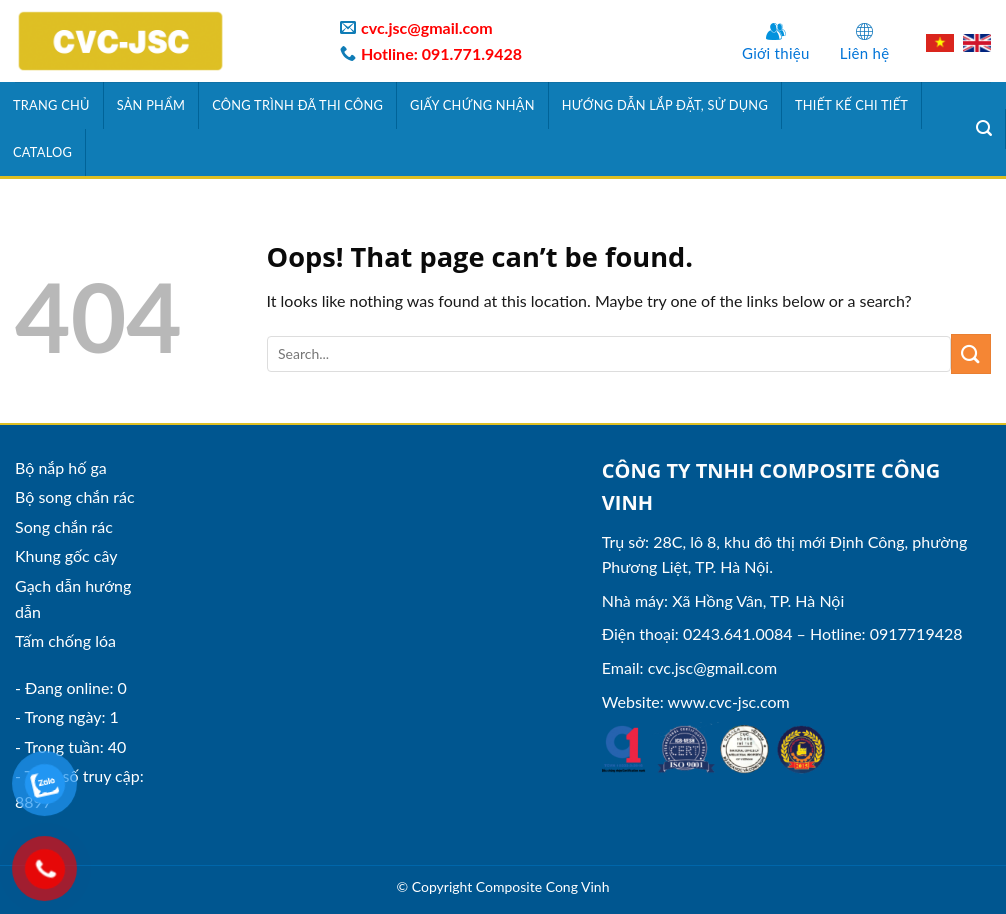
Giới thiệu (776, 53)
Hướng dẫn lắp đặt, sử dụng (665, 105)
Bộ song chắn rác (75, 496)
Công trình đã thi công (297, 105)
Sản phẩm (151, 105)
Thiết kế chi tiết (851, 105)
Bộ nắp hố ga (61, 467)
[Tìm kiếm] (984, 128)
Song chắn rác (64, 526)
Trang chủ (51, 105)
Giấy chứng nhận (472, 105)
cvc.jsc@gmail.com (712, 667)
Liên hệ (865, 53)
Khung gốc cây (66, 555)
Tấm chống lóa (65, 640)
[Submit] (971, 353)
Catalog (42, 152)
